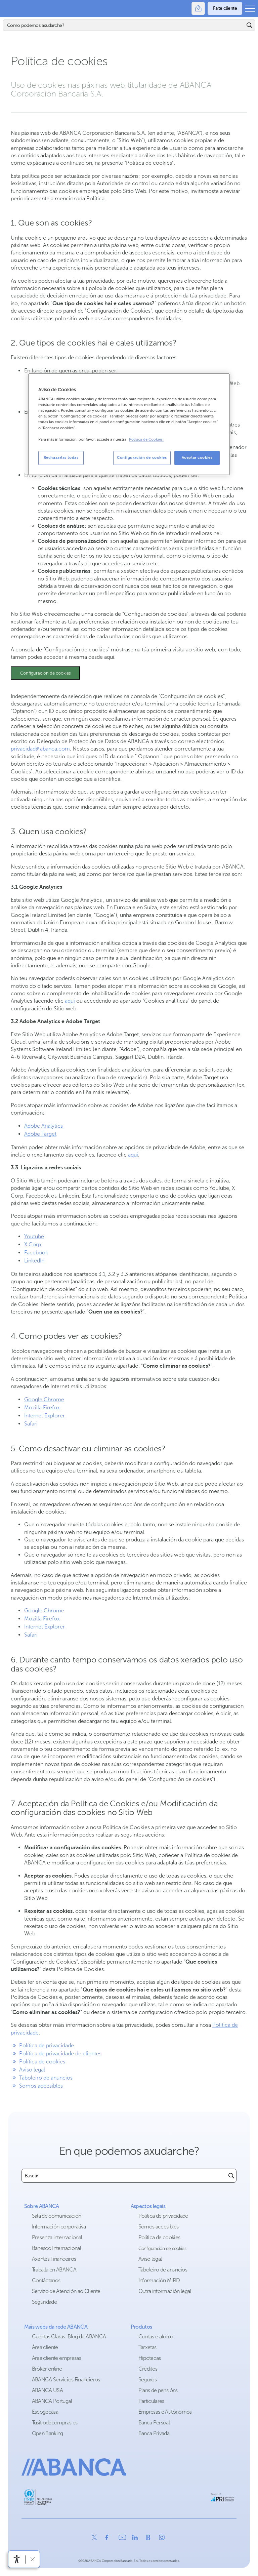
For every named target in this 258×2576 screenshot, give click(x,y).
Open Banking (47, 2433)
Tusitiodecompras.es (55, 2422)
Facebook (36, 1252)
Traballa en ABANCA (54, 2269)
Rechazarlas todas (61, 457)
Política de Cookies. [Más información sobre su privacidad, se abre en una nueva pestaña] (146, 439)
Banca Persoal (154, 2422)
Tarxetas (147, 2347)
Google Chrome (44, 1399)
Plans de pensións (158, 2390)
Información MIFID (159, 2280)
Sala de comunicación (56, 2216)
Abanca (8, 8)
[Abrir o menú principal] (250, 8)
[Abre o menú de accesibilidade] (17, 2559)
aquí (70, 1001)
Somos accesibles (37, 2086)
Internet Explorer (44, 1415)
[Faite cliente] (225, 8)
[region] (129, 424)
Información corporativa (59, 2226)
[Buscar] (124, 25)
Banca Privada (154, 2433)
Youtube (34, 1236)
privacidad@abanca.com (40, 749)
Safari (31, 1423)
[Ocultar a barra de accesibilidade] (32, 2559)
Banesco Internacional (56, 2248)
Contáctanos (46, 2280)
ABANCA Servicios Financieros (66, 2379)
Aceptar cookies (197, 457)
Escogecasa (45, 2412)
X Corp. (33, 1244)
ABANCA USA (47, 2390)
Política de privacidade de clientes (56, 2053)
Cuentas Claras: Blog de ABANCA (69, 2336)
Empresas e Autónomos (165, 2412)
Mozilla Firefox (42, 1407)
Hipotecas (149, 2358)
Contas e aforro (155, 2336)
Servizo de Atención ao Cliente (66, 2291)
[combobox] (124, 2175)
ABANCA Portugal (52, 2401)
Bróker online (47, 2369)
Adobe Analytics (43, 1126)
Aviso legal (28, 2069)
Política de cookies (38, 2061)
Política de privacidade (42, 2045)
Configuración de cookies (45, 673)
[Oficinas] (198, 8)
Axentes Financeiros (54, 2259)
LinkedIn (34, 1260)
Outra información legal (164, 2291)
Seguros (147, 2379)
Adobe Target (40, 1134)
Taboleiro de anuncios (42, 2078)
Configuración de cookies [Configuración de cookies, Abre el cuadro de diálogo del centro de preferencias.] (142, 457)
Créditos (148, 2369)
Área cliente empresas (56, 2358)
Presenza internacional (57, 2237)
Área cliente (45, 2347)
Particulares (151, 2401)
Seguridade (44, 2302)
